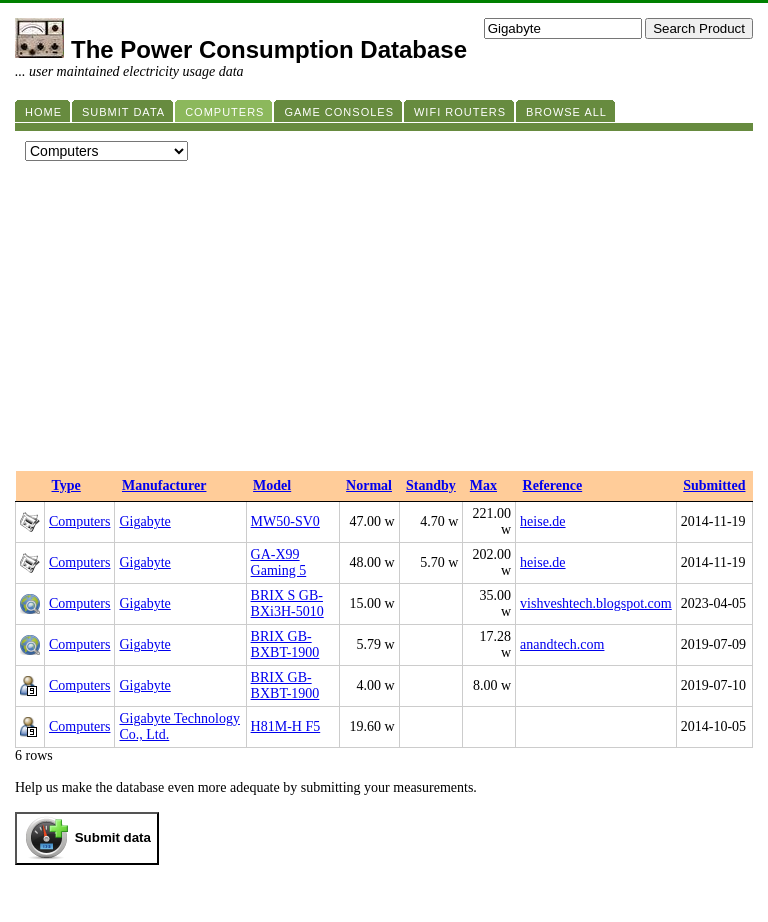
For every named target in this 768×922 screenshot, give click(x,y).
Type (66, 485)
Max (483, 485)
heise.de (542, 521)
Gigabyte (144, 521)
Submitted (714, 485)
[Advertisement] (384, 321)
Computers (79, 521)
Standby (431, 485)
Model (272, 485)
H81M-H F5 (286, 726)
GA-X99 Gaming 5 (279, 562)
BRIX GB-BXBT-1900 (285, 644)
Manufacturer (164, 485)
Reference (553, 485)
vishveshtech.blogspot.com (596, 603)
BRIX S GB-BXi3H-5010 (287, 603)
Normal (369, 485)
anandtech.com (562, 644)
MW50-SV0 (285, 521)
